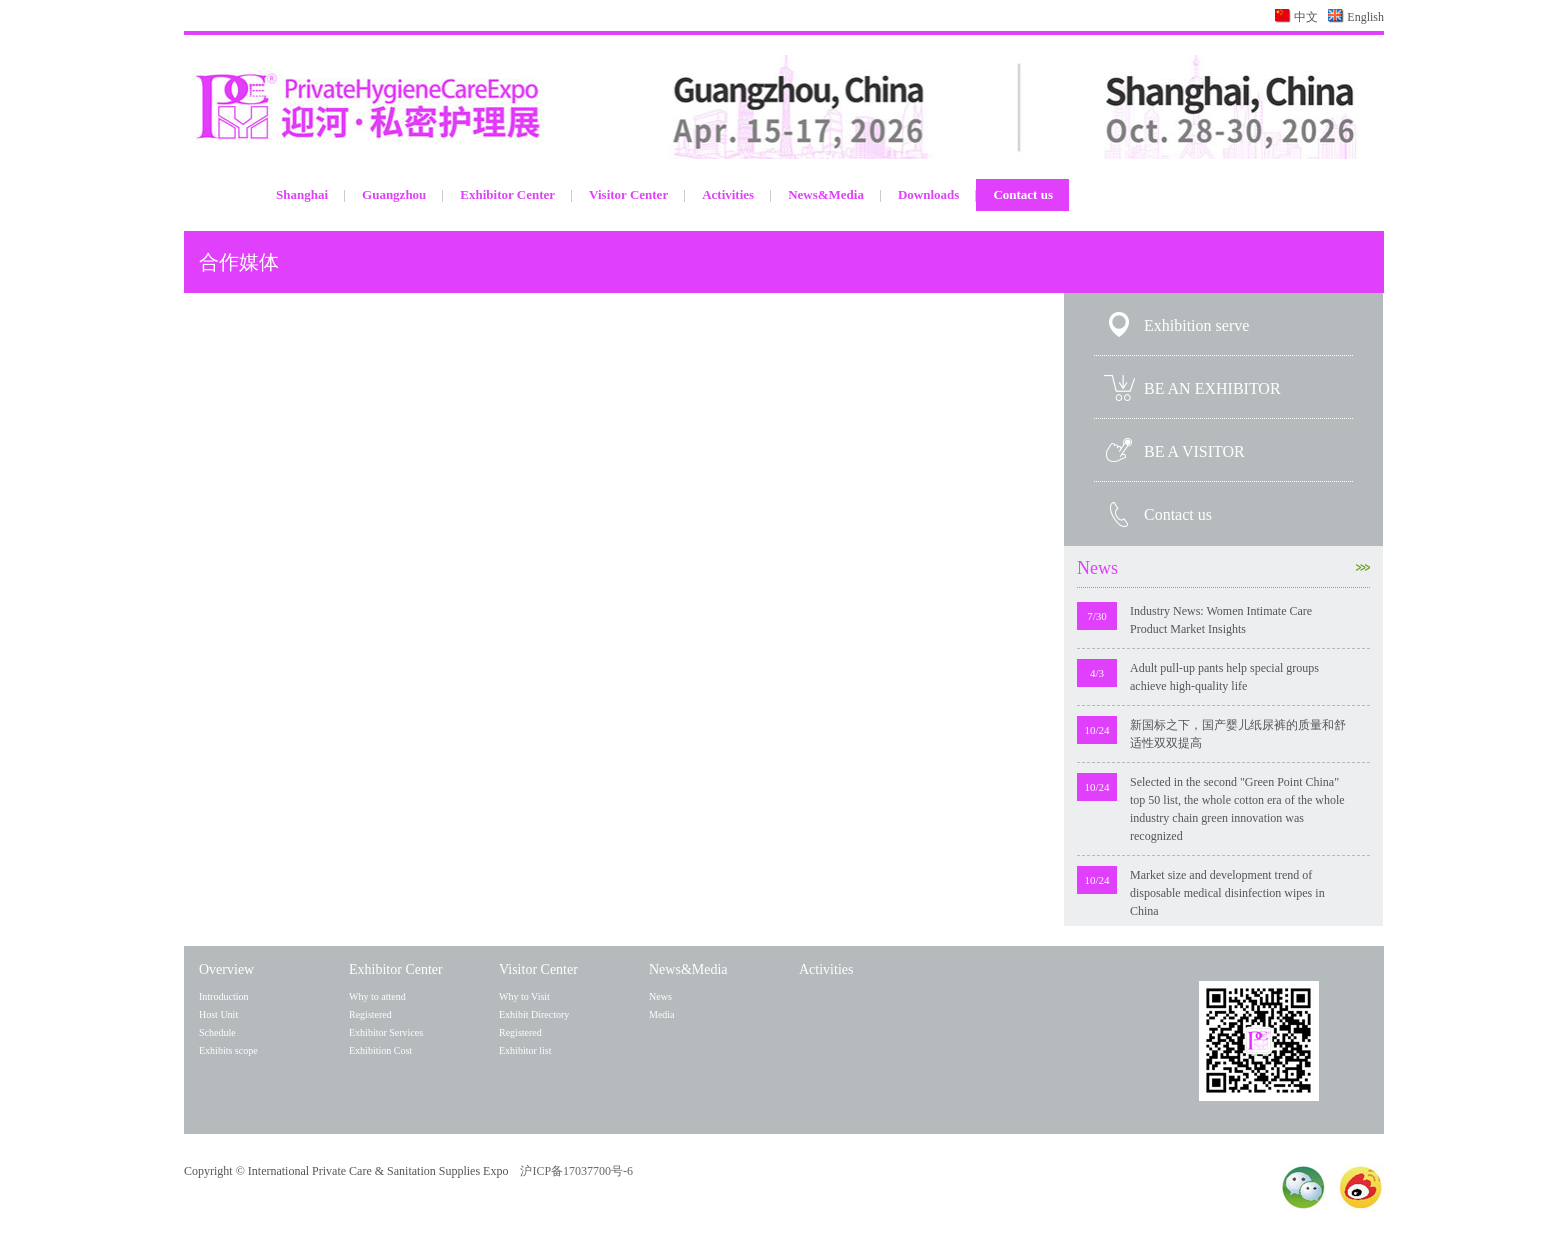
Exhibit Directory (534, 1014)
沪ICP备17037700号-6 (576, 1171)
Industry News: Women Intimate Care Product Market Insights (1221, 620)
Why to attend (377, 996)
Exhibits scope (228, 1050)
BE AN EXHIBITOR (1212, 388)
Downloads (928, 194)
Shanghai (302, 194)
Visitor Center (628, 194)
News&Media (826, 194)
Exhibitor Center (507, 194)
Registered (370, 1014)
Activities (728, 194)
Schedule (217, 1032)
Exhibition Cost (380, 1050)
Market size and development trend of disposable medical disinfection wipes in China (1227, 893)
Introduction (223, 996)
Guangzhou (394, 194)
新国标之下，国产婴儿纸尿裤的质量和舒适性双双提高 (1238, 734)
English (1365, 17)
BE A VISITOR (1194, 451)
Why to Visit (524, 996)
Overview (226, 969)
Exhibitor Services (386, 1032)
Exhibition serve (1196, 325)
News (1223, 568)
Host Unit (218, 1014)
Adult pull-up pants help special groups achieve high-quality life (1224, 677)
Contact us (1023, 194)
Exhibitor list (525, 1050)
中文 (1306, 17)
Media (662, 1014)
